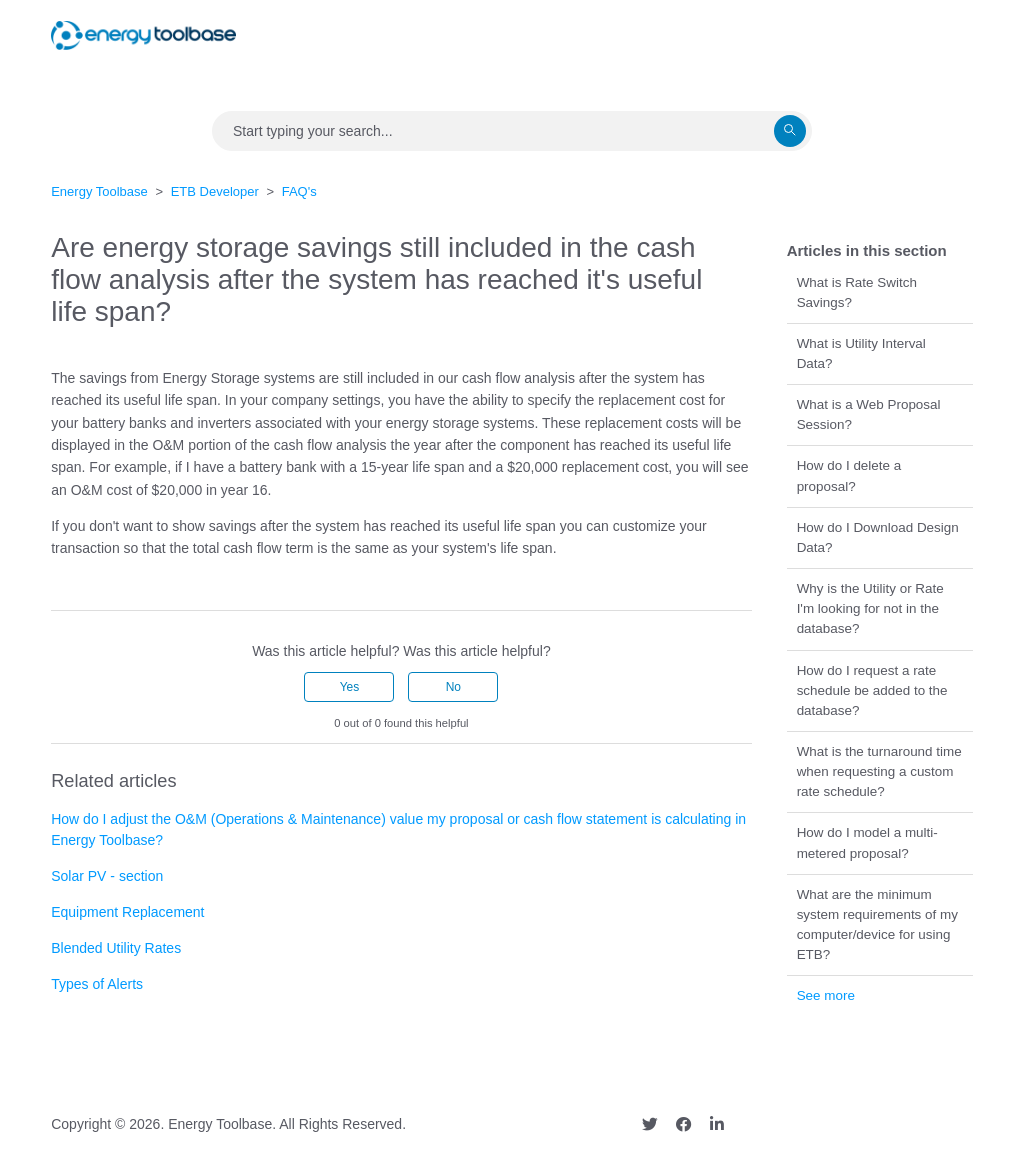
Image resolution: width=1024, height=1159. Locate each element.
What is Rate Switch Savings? (857, 292)
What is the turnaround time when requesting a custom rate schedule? (879, 771)
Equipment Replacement (127, 912)
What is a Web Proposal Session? (869, 414)
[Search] (512, 131)
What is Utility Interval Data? (861, 353)
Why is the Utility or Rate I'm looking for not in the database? (870, 608)
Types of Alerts (97, 984)
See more (826, 995)
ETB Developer (215, 191)
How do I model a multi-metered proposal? (867, 842)
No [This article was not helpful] (453, 687)
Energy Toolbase (99, 191)
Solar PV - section (107, 876)
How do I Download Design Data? (878, 537)
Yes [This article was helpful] (350, 687)
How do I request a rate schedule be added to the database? (872, 690)
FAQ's (299, 191)
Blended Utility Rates (116, 948)
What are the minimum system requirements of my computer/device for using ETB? (877, 924)
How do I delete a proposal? (849, 475)
